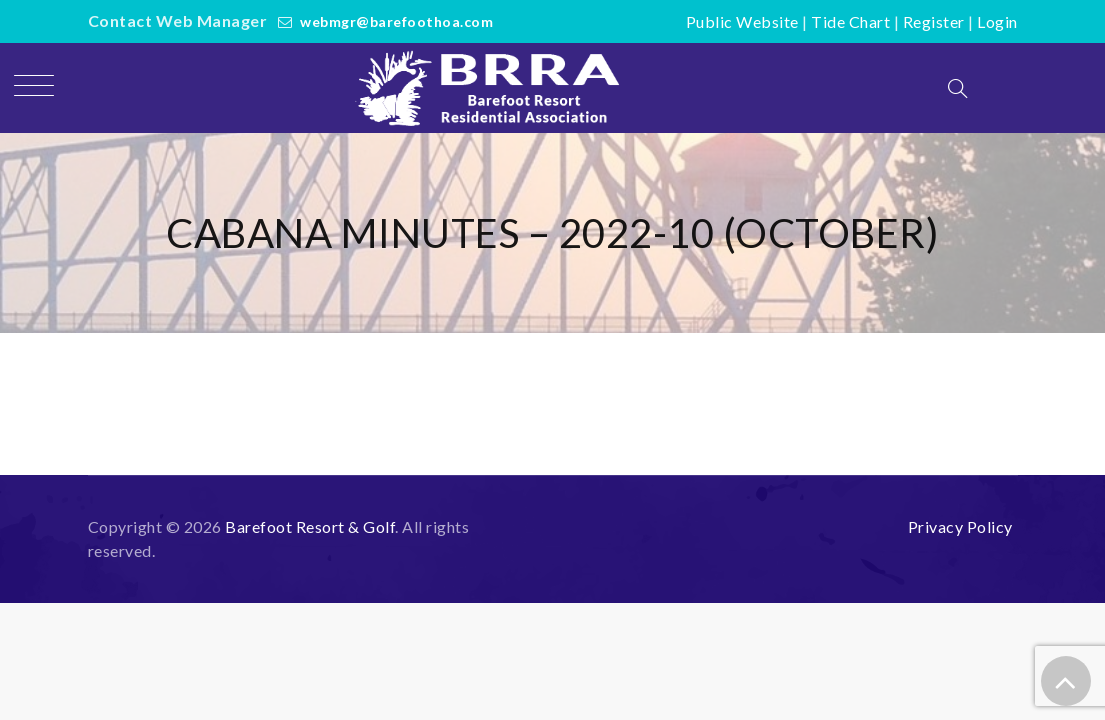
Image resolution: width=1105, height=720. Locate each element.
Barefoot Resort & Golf (310, 526)
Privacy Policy (960, 526)
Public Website (742, 21)
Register (934, 21)
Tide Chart (850, 21)
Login (997, 21)
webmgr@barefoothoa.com (396, 21)
